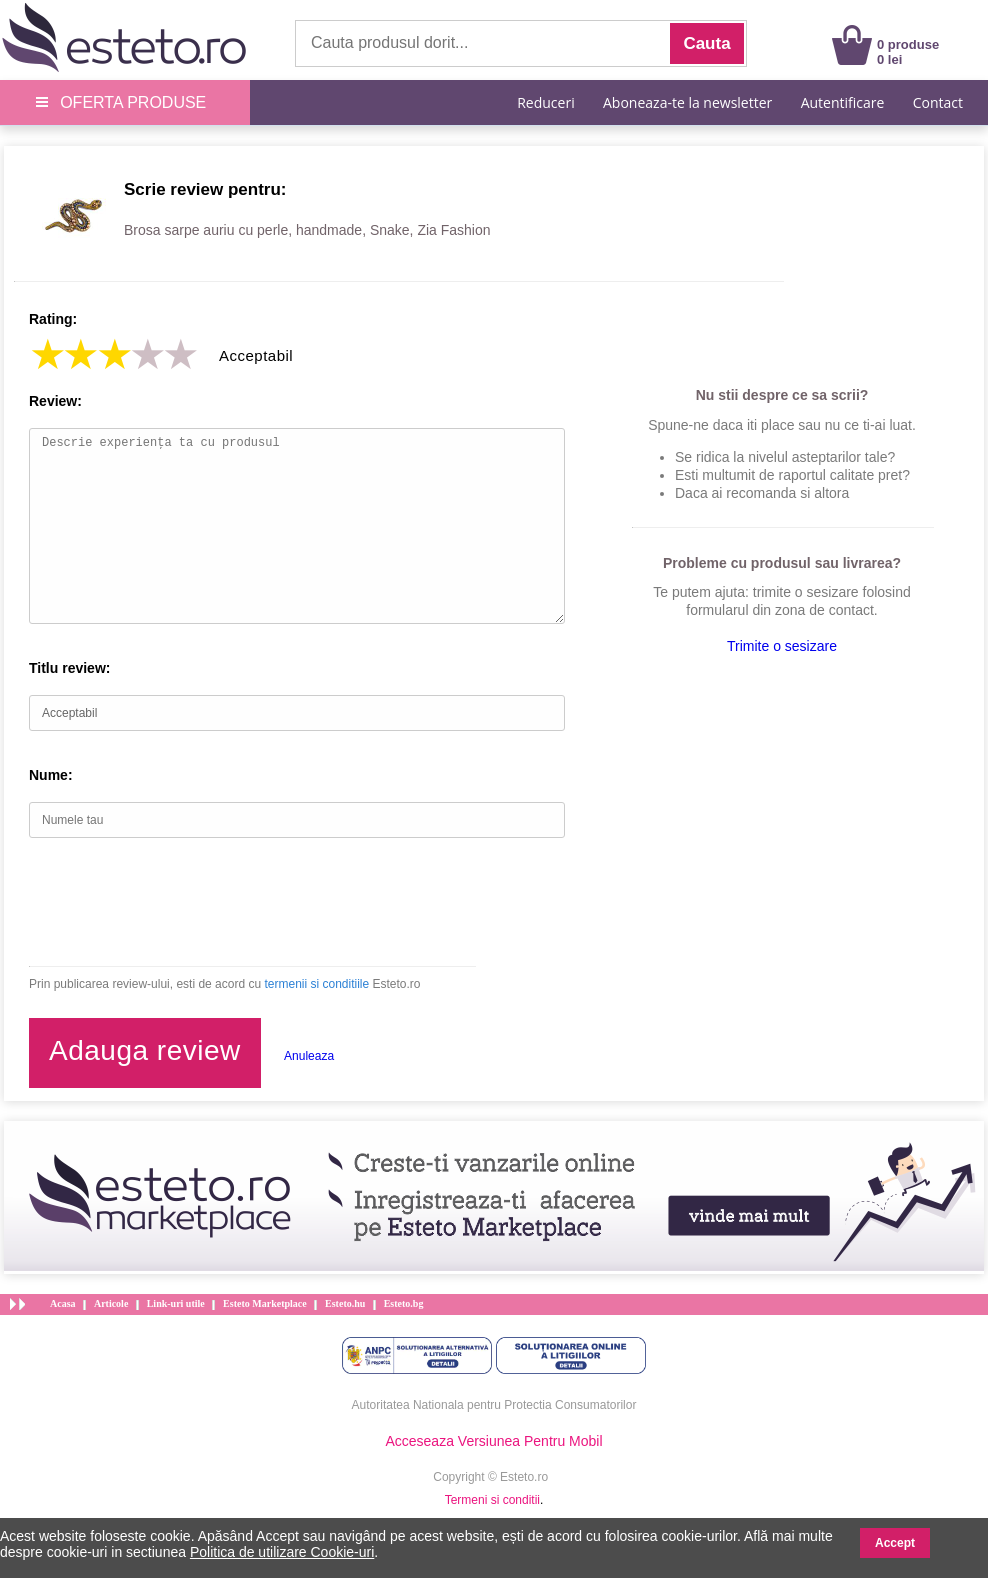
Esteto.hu (345, 1303)
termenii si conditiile (316, 984)
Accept (895, 1543)
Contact (938, 102)
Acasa (63, 1303)
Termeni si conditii (492, 1500)
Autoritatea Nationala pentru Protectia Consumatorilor (494, 1405)
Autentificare (843, 102)
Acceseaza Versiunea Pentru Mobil (493, 1441)
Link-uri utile (176, 1303)
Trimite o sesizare (782, 646)
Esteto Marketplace (265, 1303)
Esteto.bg (404, 1303)
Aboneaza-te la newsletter (687, 102)
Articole (111, 1303)
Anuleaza (309, 1056)
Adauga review (145, 1050)
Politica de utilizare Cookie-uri (282, 1552)
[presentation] (181, 902)
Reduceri (545, 102)
